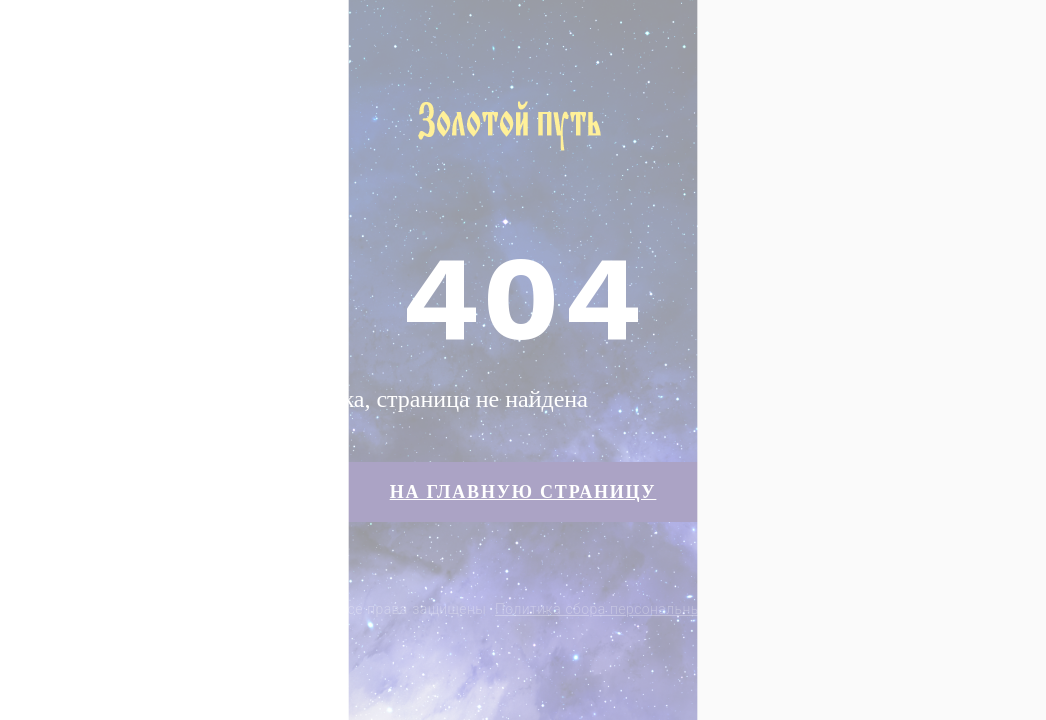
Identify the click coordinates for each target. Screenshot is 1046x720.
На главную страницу (523, 492)
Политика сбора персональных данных (629, 609)
